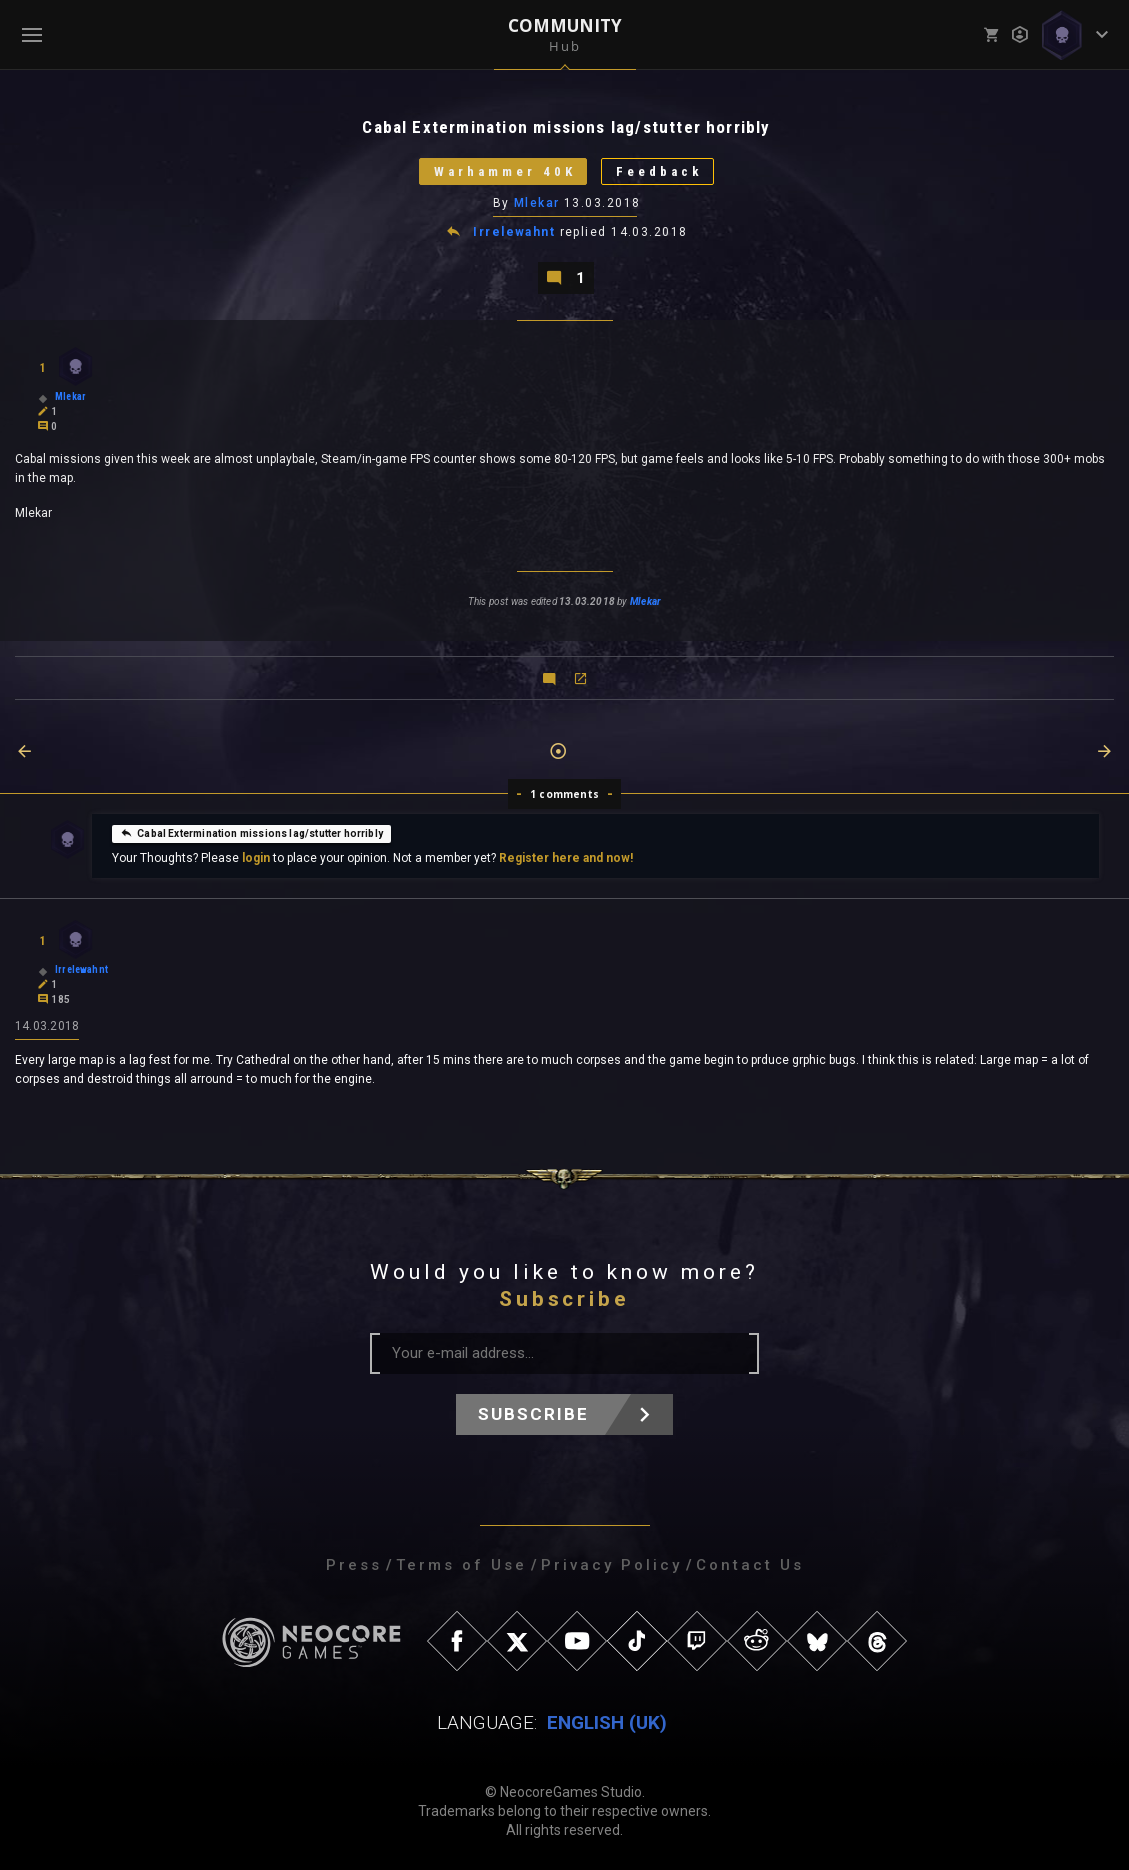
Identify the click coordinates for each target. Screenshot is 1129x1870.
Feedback (659, 171)
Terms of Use (461, 1565)
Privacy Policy (611, 1565)
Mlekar (537, 203)
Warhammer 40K (505, 171)
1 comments (564, 794)
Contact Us (750, 1565)
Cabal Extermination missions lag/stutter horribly (251, 833)
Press (354, 1565)
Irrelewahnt (514, 232)
